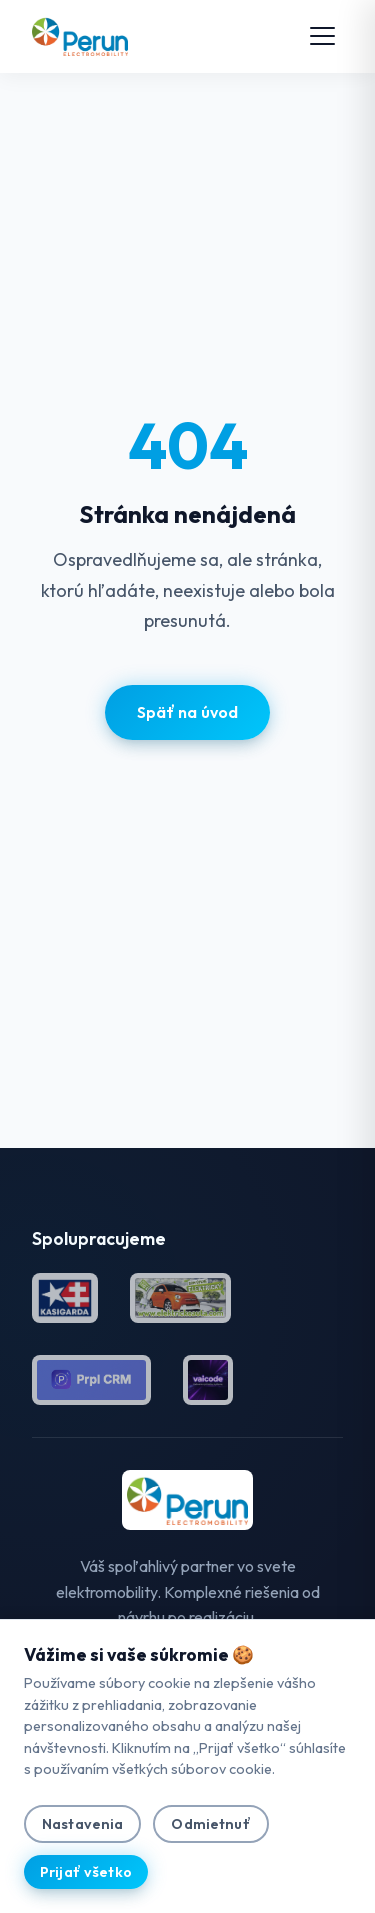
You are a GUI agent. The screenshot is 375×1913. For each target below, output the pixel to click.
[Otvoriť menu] (322, 36)
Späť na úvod (188, 712)
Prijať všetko (86, 1872)
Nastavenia (82, 1824)
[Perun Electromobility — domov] (80, 36)
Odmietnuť (210, 1824)
